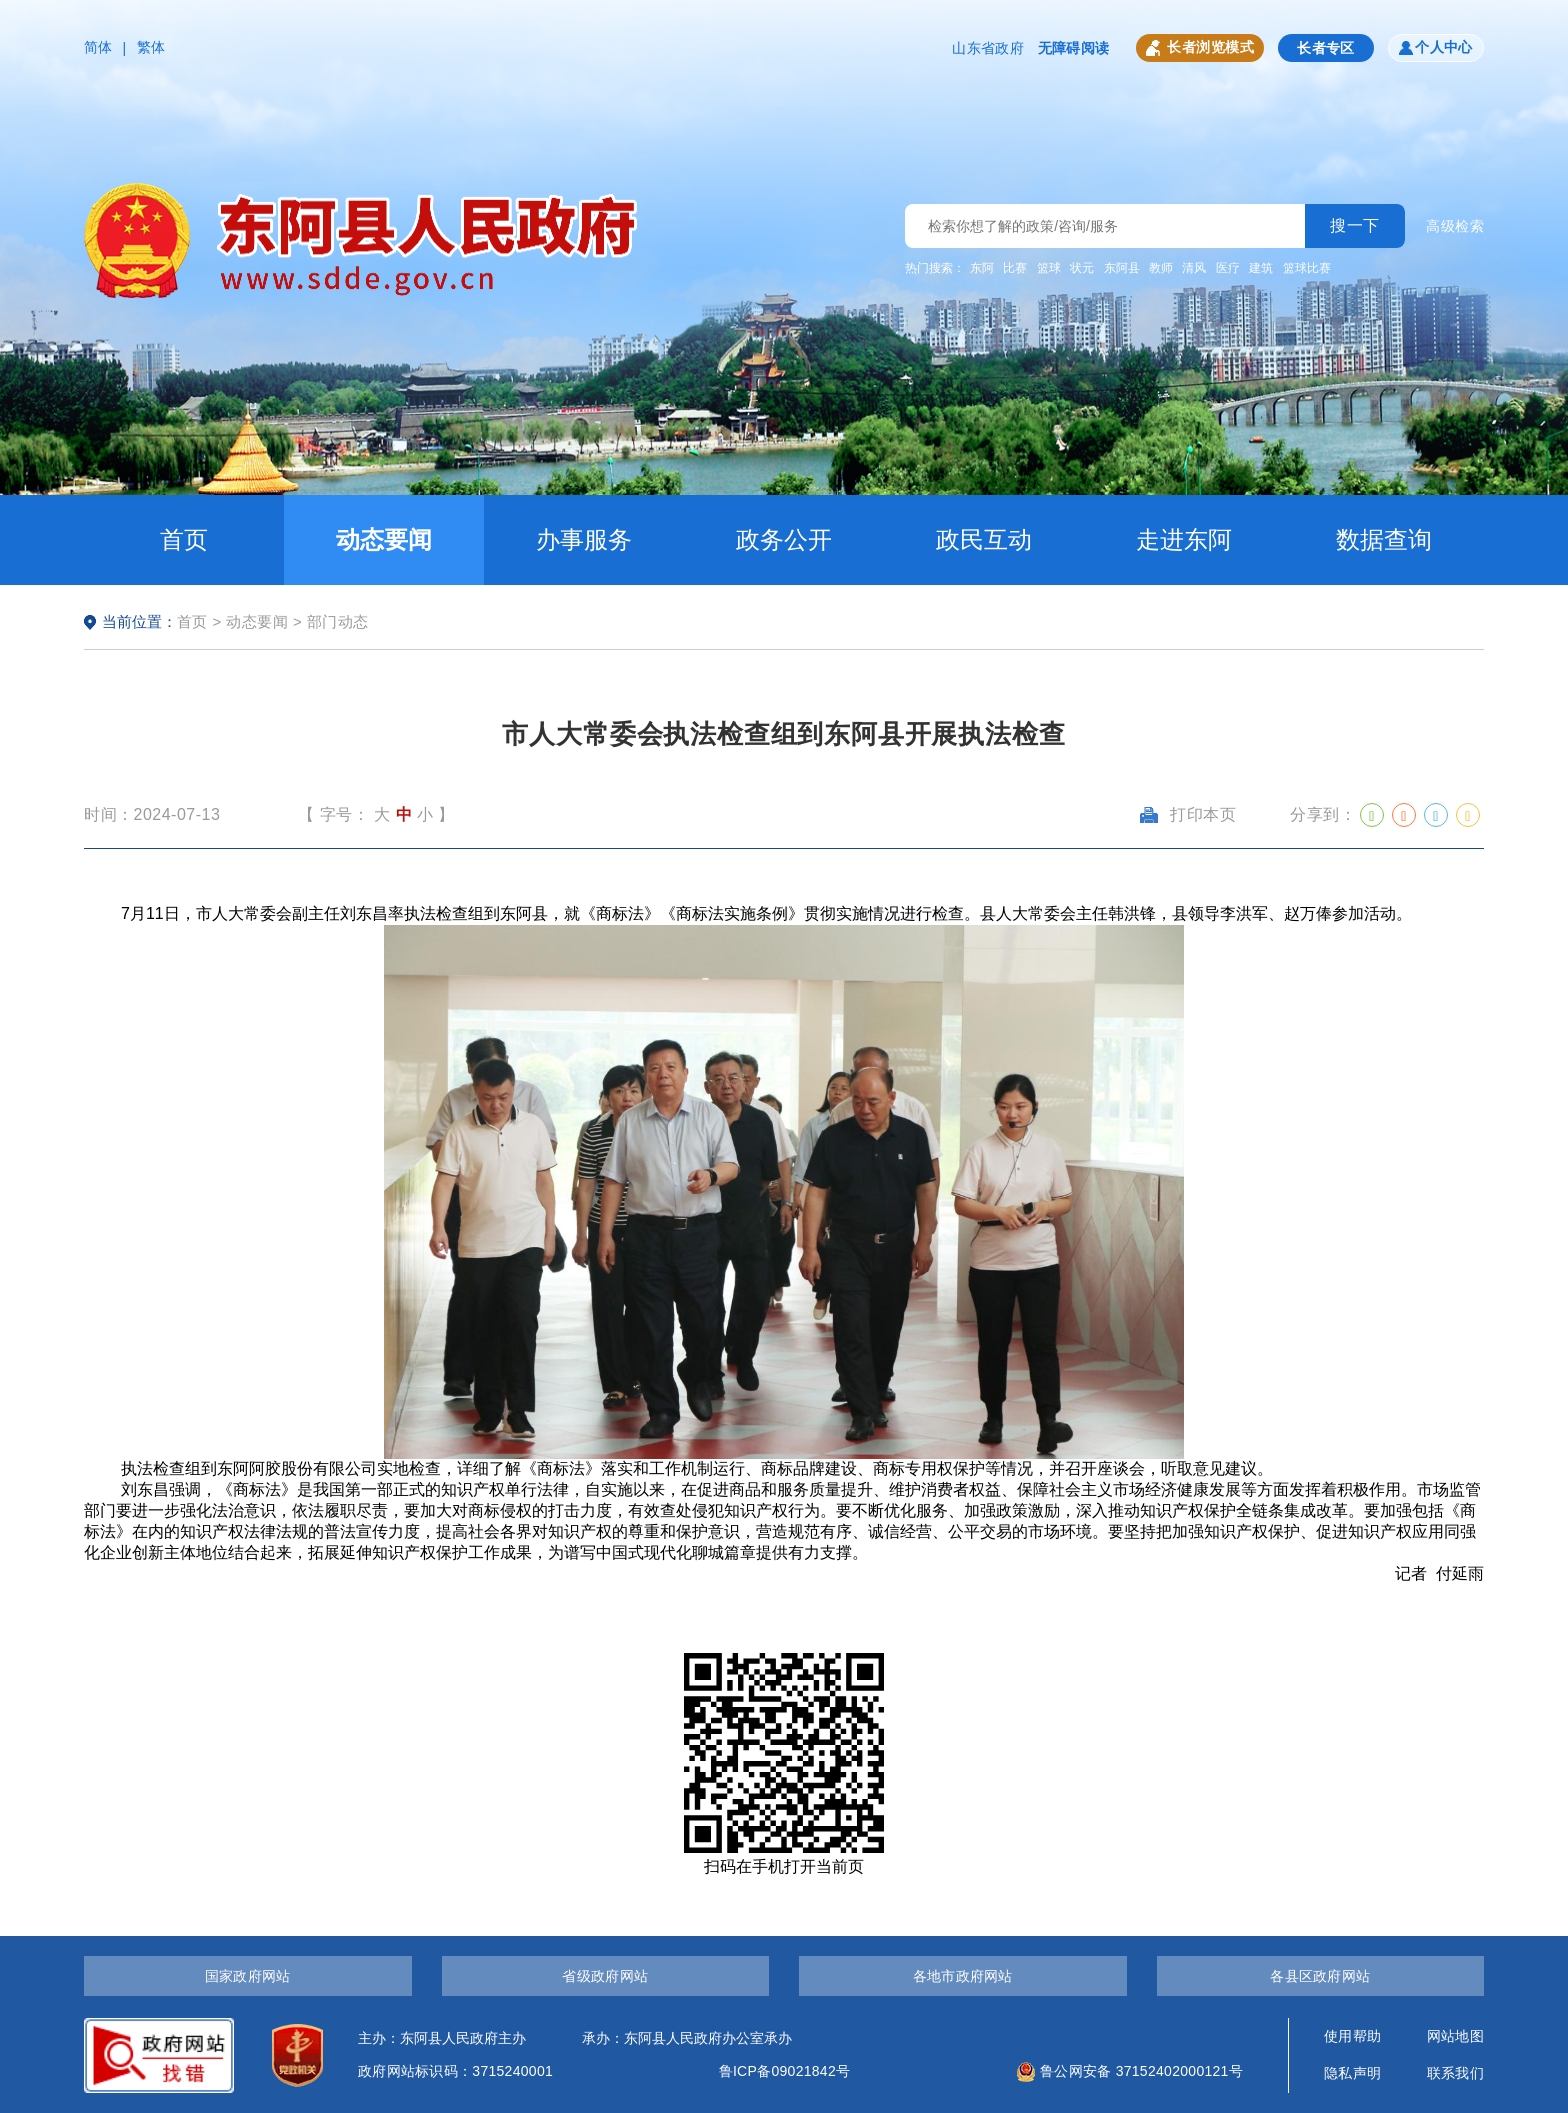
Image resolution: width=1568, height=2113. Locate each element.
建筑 (1261, 268)
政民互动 (984, 539)
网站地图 (1455, 2036)
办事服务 (584, 539)
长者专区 (1326, 48)
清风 (1194, 268)
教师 (1161, 268)
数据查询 (1384, 539)
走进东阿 (1184, 539)
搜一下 (1355, 225)
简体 (98, 47)
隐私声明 (1352, 2073)
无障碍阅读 (1073, 48)
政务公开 (784, 539)
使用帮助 (1352, 2036)
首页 (184, 539)
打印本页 (1188, 814)
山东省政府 (987, 48)
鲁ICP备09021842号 (785, 2071)
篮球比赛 (1307, 268)
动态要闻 (384, 539)
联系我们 (1455, 2073)
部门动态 (338, 621)
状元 (1082, 268)
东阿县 (1122, 268)
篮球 (1049, 268)
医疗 (1228, 268)
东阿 (982, 268)
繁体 (151, 47)
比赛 (1015, 268)
